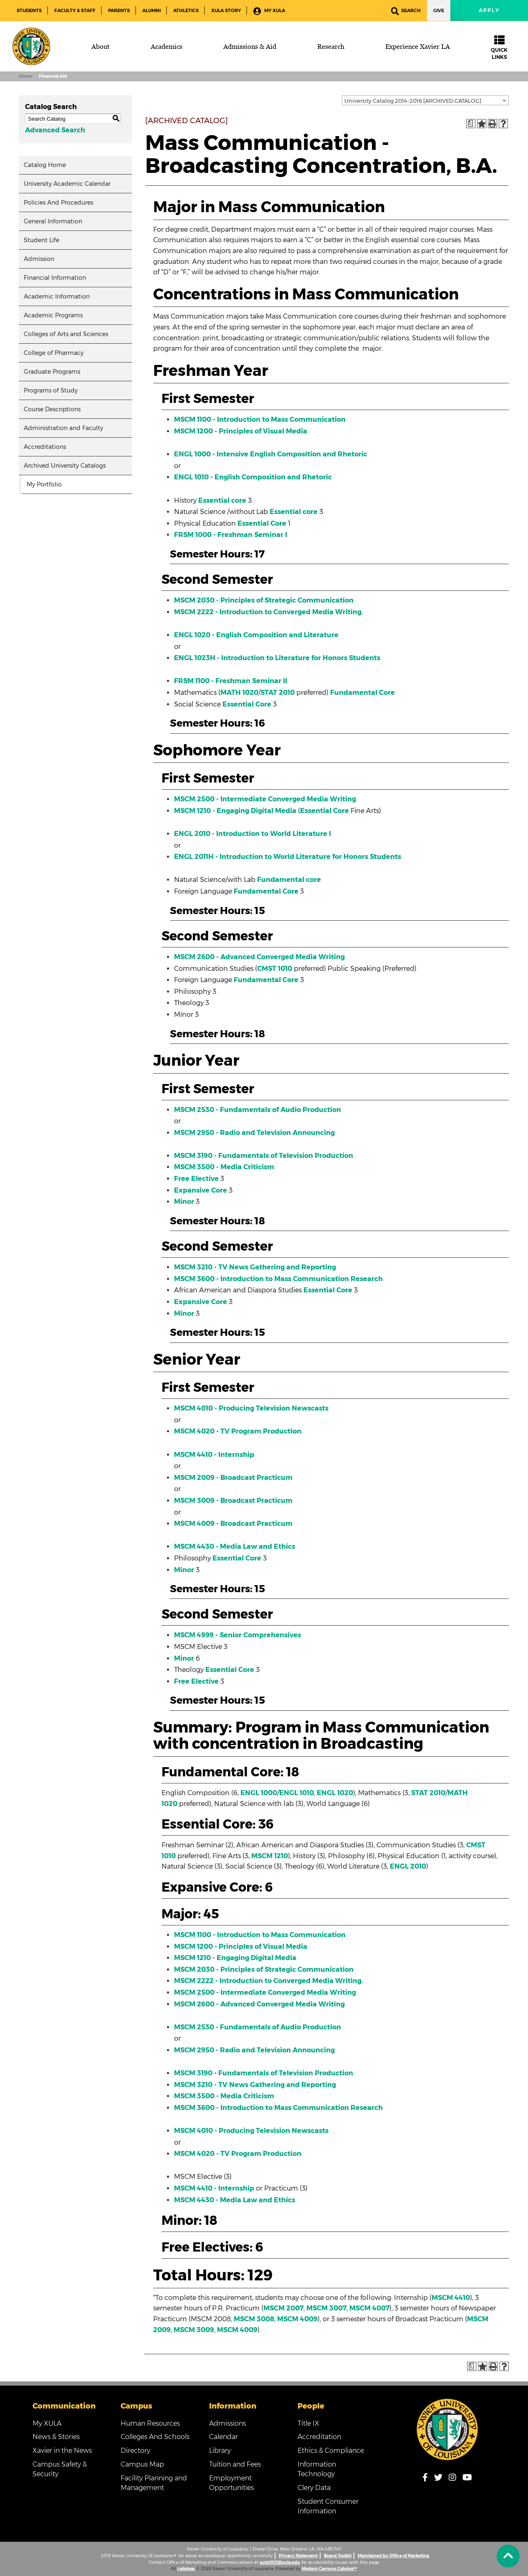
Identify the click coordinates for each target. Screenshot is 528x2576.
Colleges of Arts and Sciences (66, 334)
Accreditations (45, 447)
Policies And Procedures (58, 202)
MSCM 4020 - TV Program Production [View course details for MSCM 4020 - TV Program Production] (237, 1431)
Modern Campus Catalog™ (329, 2568)
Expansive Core (200, 1190)
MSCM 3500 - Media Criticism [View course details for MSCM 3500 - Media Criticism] (224, 1167)
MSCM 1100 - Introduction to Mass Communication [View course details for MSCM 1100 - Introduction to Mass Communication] (260, 419)
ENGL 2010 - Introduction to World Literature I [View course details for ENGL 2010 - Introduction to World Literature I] (252, 834)
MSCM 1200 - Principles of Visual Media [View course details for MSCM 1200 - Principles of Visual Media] (240, 431)
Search (406, 11)
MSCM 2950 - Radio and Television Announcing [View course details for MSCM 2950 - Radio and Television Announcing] (254, 1133)
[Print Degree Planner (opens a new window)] (470, 123)
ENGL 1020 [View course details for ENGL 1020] (335, 1793)
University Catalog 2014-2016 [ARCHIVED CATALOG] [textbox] (412, 100)
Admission (39, 259)
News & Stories (56, 2437)
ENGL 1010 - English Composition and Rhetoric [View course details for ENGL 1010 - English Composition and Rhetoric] (253, 477)
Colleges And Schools (155, 2437)
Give (438, 10)
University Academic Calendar (67, 183)
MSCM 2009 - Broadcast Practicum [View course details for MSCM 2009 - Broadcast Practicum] (233, 1478)
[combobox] (425, 100)
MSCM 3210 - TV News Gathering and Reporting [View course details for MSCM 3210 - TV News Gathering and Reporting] (255, 1267)
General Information (53, 221)
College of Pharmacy (53, 353)
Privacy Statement (298, 2555)
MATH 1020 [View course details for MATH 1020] (239, 693)
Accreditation (319, 2437)
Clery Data (314, 2488)
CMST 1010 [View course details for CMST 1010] (274, 969)
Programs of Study (51, 390)
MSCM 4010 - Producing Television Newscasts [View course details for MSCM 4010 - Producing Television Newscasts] (251, 1408)
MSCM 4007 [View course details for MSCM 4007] (369, 2308)
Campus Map (142, 2464)
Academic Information (57, 296)
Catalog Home (45, 165)
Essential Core (261, 523)
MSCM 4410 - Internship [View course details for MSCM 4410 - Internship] (214, 1455)
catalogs (186, 2568)
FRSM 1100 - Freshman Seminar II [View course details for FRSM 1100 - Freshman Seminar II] (230, 681)
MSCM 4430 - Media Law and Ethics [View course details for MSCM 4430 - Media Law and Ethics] (234, 1546)
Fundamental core (289, 880)
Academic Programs (53, 315)
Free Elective (196, 1179)
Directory (135, 2450)
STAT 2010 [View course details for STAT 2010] (277, 693)
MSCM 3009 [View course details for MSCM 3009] (194, 2330)
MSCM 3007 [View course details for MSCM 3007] (326, 2308)
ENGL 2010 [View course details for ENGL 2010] (408, 1866)
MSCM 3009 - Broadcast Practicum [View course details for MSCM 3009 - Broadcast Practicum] (233, 1501)
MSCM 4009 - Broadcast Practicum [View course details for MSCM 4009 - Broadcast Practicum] (233, 1523)
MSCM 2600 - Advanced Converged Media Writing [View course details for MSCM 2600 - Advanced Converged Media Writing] (259, 957)
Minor (184, 1202)
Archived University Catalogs (65, 465)
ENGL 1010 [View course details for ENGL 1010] (296, 1793)
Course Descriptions (52, 409)
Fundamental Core (362, 693)
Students (29, 10)
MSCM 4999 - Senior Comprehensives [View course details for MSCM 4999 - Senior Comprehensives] (237, 1635)
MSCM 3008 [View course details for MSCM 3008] (254, 2319)
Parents (119, 10)
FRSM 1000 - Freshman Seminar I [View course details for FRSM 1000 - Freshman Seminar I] (230, 535)
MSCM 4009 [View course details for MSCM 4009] (297, 2319)
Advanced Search (55, 130)
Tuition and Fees (235, 2464)
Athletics (186, 10)
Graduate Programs (52, 371)
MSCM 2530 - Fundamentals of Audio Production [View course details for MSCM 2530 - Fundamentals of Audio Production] (257, 1110)
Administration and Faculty (63, 428)
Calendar (223, 2437)
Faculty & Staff (75, 10)
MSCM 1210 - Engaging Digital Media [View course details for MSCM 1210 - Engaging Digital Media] (235, 811)
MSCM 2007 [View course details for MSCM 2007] (283, 2308)
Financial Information (55, 277)
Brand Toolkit (337, 2555)
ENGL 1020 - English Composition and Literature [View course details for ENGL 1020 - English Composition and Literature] (256, 635)
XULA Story (226, 10)
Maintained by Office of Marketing (393, 2555)
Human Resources (150, 2423)
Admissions (227, 2423)
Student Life (41, 240)
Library (220, 2450)
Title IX (308, 2423)
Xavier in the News (62, 2450)
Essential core (222, 500)
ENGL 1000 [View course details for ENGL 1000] (258, 1793)
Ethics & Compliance (331, 2450)
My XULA (269, 11)
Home (25, 76)
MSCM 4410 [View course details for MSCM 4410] (451, 2298)
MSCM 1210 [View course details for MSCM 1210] (269, 1856)
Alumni (151, 10)
